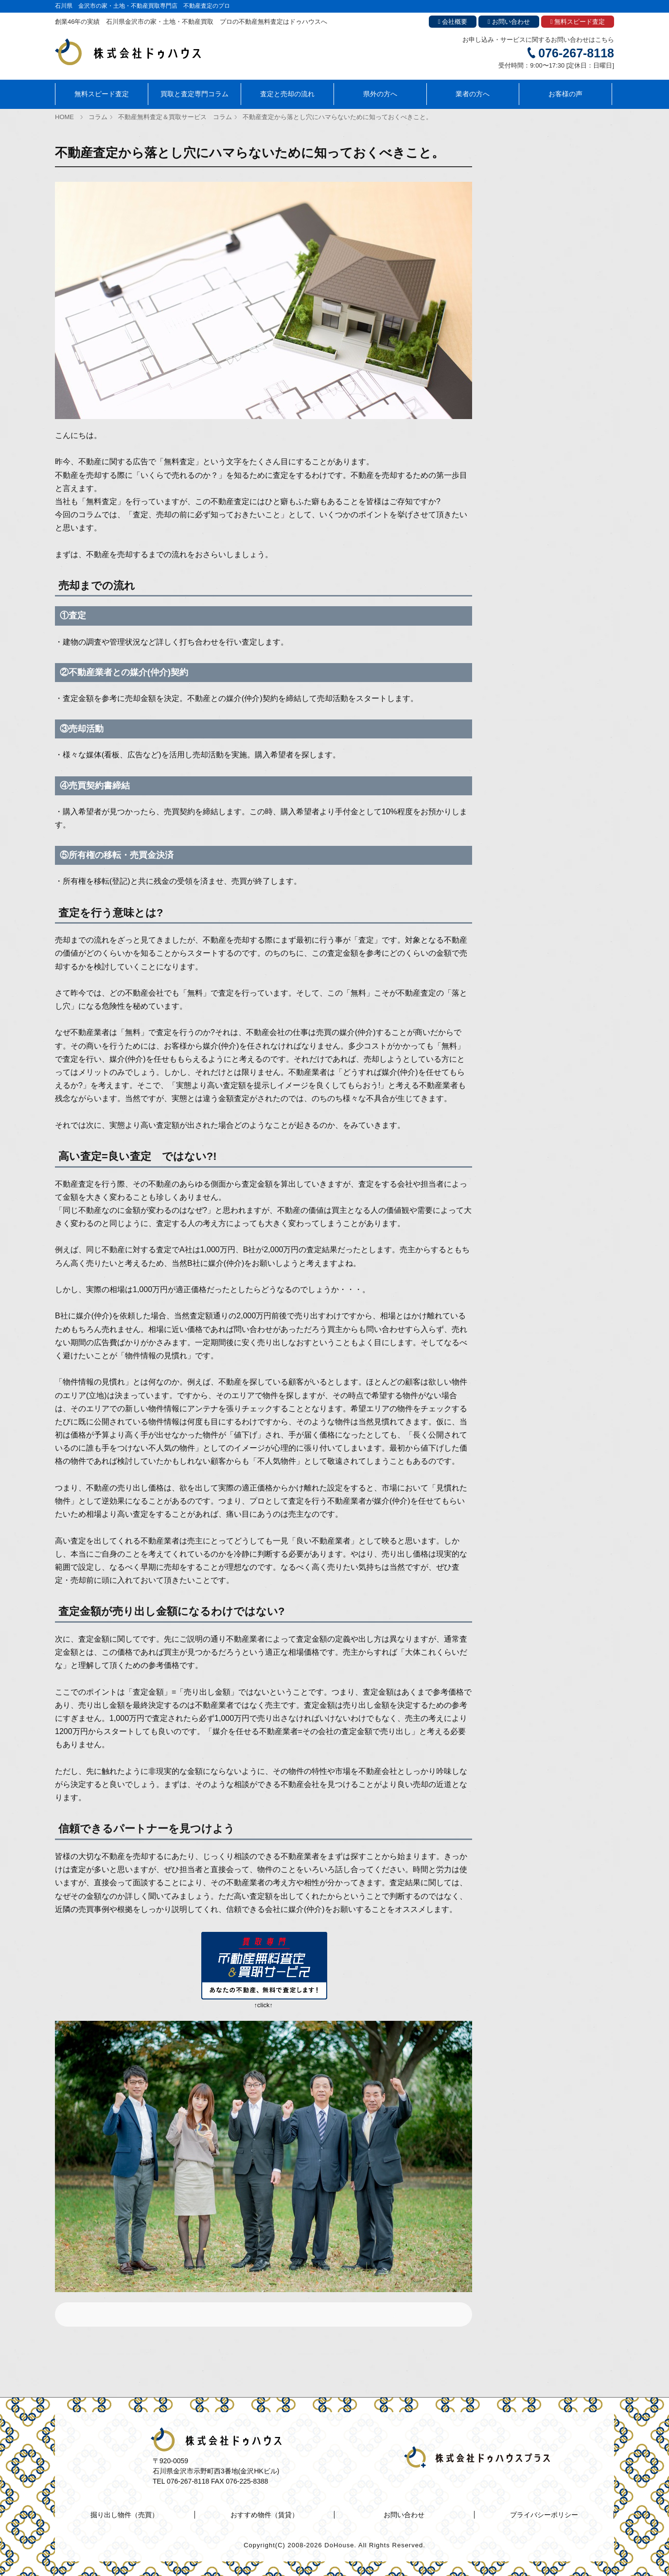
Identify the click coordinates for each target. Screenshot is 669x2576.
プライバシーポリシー (544, 2515)
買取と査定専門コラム (194, 94)
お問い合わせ (508, 21)
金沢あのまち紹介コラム (524, 228)
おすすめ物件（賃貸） (521, 176)
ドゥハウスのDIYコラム (523, 254)
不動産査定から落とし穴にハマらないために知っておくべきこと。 (337, 117)
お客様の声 (565, 94)
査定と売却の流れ (287, 94)
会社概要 (452, 21)
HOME (64, 117)
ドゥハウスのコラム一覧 (524, 202)
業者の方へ (473, 94)
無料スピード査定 (577, 21)
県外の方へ (380, 94)
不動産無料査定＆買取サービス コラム (175, 117)
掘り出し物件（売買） (521, 151)
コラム (97, 117)
